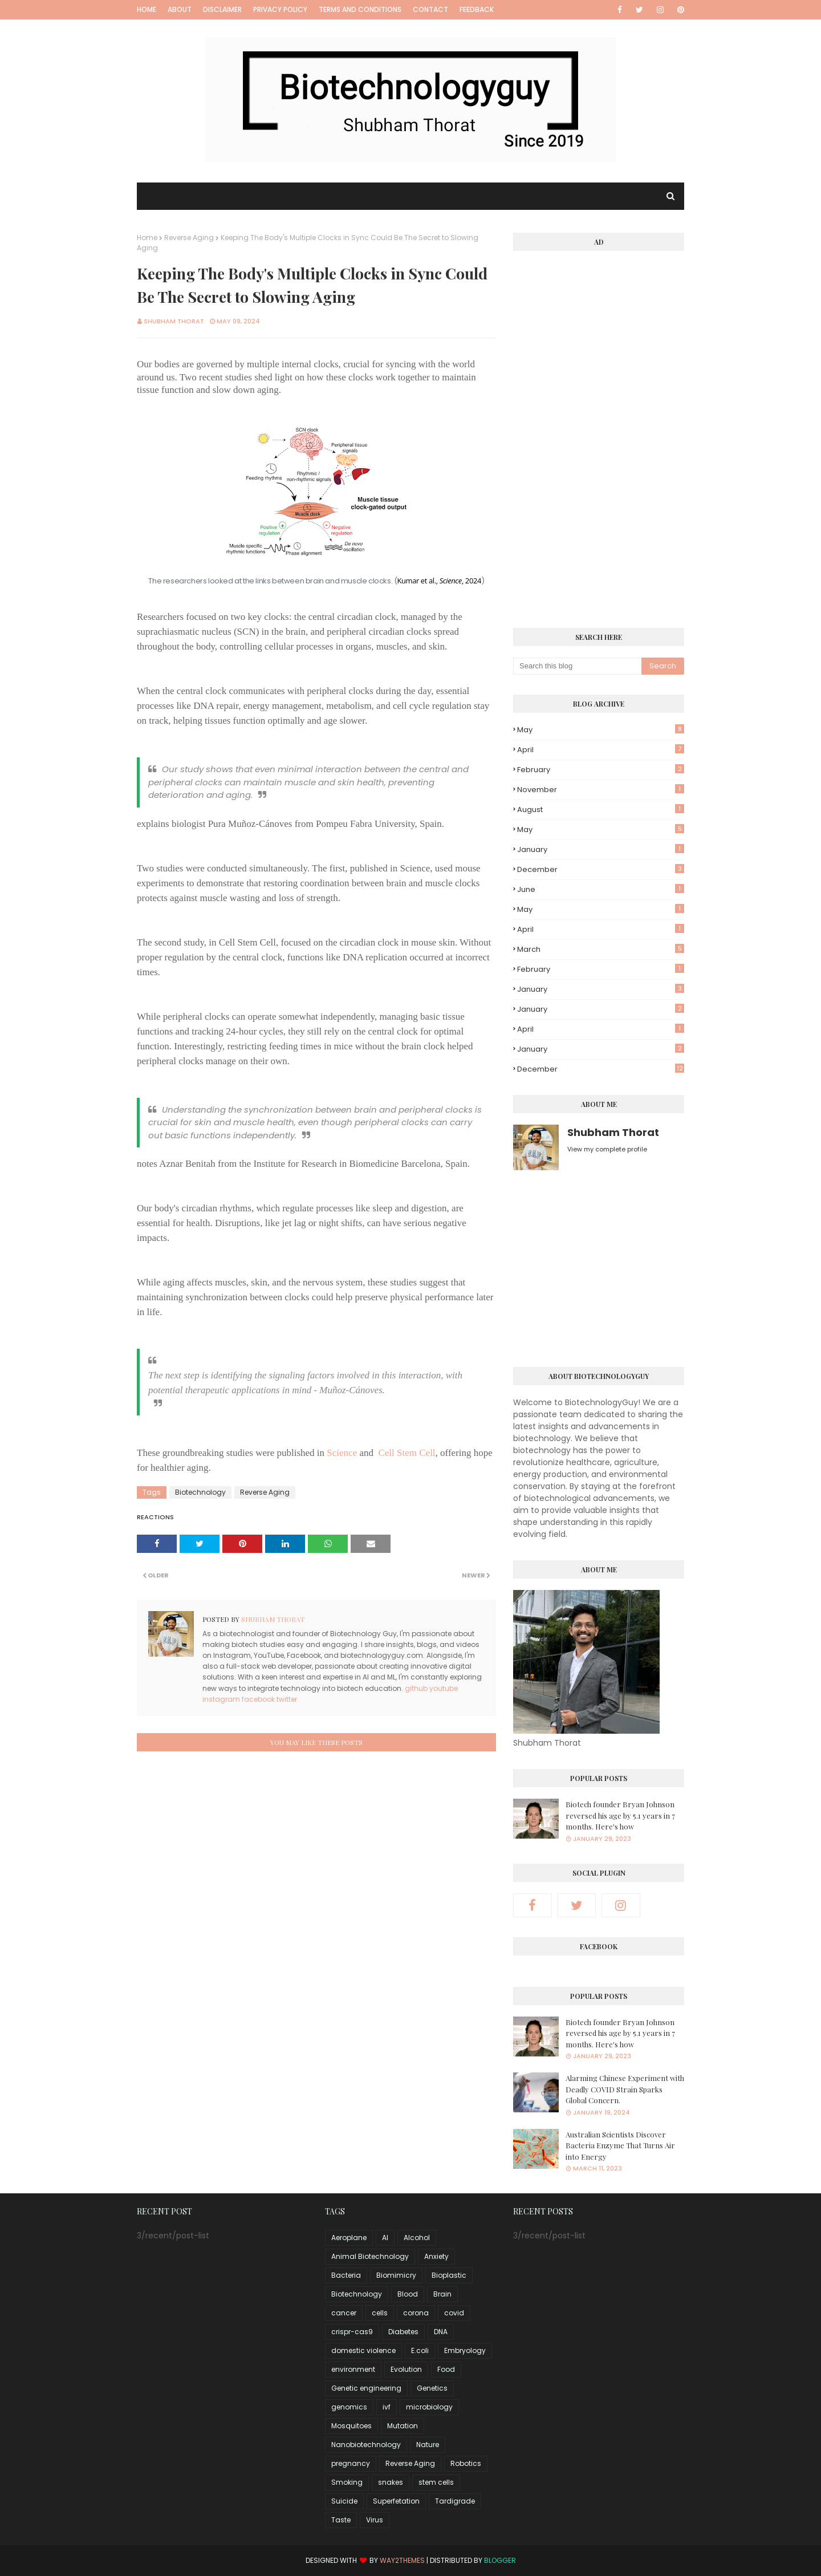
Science (342, 1452)
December (600, 869)
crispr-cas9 (352, 2331)
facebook (258, 1699)
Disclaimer (222, 9)
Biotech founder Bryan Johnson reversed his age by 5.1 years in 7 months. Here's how (620, 1815)
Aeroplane (349, 2237)
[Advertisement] (598, 433)
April (600, 749)
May (600, 729)
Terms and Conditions (360, 9)
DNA (441, 2331)
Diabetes (403, 2331)
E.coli (420, 2350)
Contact (430, 9)
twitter (287, 1699)
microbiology (429, 2407)
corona (416, 2313)
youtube (443, 1688)
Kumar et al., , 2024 (439, 580)
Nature (427, 2444)
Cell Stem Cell (406, 1452)
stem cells (436, 2482)
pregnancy (350, 2463)
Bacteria (346, 2275)
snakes (390, 2482)
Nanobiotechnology (366, 2444)
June (600, 889)
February (600, 769)
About (180, 9)
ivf (387, 2407)
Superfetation (396, 2501)
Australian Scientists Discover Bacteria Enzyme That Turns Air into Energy (620, 2145)
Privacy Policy (280, 9)
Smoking (347, 2482)
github (416, 1688)
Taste (341, 2520)
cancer (343, 2313)
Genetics (432, 2388)
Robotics (465, 2463)
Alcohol (417, 2237)
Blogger (500, 2560)
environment (353, 2369)
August (600, 809)
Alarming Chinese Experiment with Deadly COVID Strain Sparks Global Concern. (625, 2089)
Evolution (406, 2369)
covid (454, 2313)
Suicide (344, 2501)
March (600, 949)
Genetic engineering (366, 2388)
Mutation (402, 2426)
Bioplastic (449, 2275)
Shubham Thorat (174, 321)
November (600, 789)
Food (446, 2369)
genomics (349, 2407)
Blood (407, 2294)
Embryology (465, 2350)
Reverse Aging (189, 237)
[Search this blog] (577, 666)
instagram (221, 1699)
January (600, 849)
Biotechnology (200, 1492)
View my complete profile (607, 1149)
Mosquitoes (351, 2426)
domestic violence (363, 2350)
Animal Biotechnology (370, 2256)
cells (380, 2313)
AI (385, 2237)
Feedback (477, 9)
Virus (374, 2520)
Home (146, 9)
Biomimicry (396, 2275)
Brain (442, 2294)
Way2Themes (402, 2560)
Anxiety (436, 2256)
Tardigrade (455, 2501)
